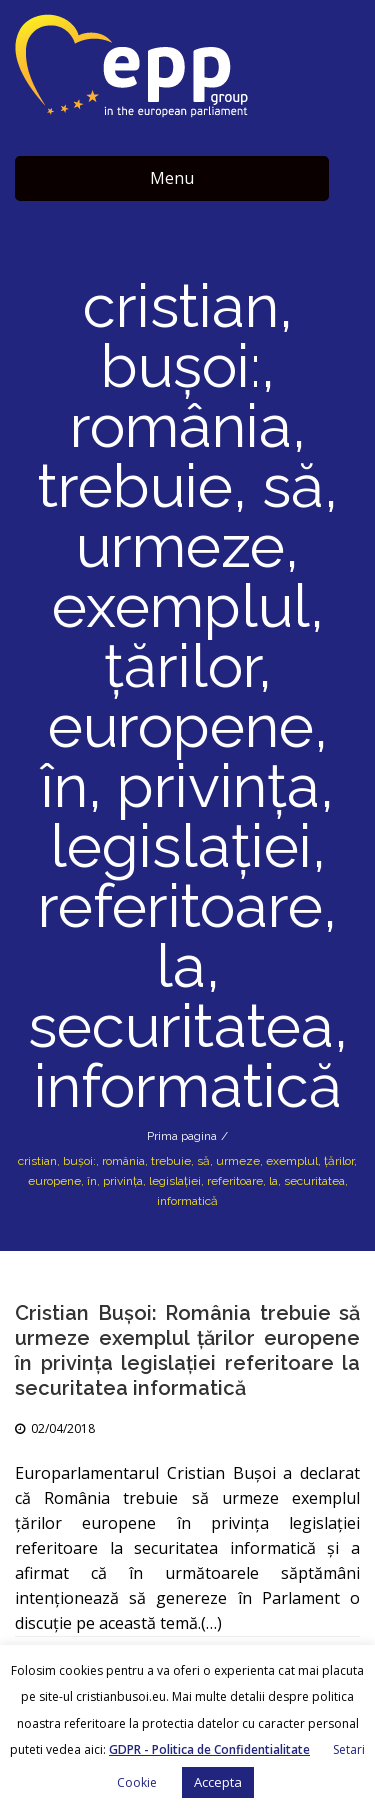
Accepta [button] (218, 1782)
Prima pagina (182, 1136)
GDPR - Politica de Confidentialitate (209, 1749)
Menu (172, 178)
